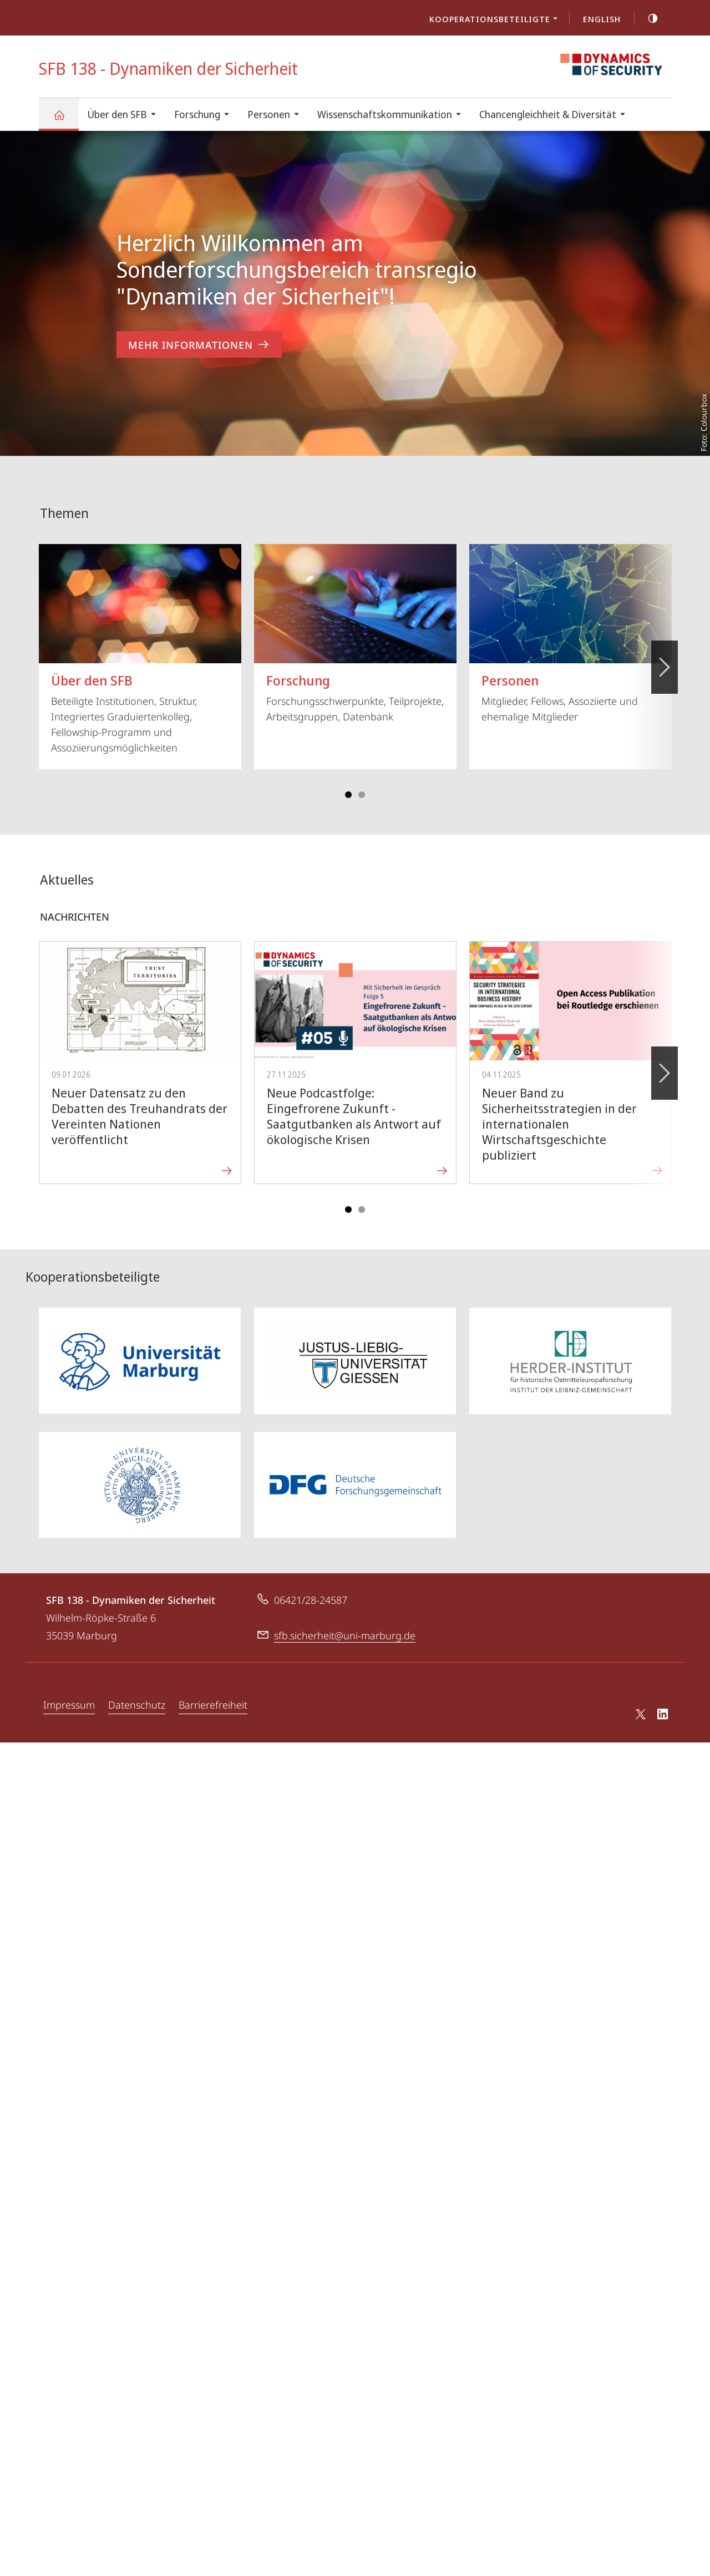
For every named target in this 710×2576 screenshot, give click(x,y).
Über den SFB (125, 116)
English (602, 18)
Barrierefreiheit (213, 1692)
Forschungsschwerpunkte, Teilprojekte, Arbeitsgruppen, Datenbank (355, 621)
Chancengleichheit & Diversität (555, 116)
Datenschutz (136, 1692)
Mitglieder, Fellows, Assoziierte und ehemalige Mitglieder (570, 621)
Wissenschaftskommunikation (392, 116)
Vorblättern (663, 648)
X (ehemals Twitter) (639, 1702)
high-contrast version (647, 18)
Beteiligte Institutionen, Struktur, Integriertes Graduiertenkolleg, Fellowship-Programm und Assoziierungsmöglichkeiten (140, 637)
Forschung (205, 116)
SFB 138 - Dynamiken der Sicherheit (65, 120)
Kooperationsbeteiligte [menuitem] (496, 20)
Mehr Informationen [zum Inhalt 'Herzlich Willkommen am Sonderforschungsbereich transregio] (199, 345)
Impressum (69, 1692)
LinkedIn (663, 1704)
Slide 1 (348, 782)
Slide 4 (361, 782)
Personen (276, 116)
